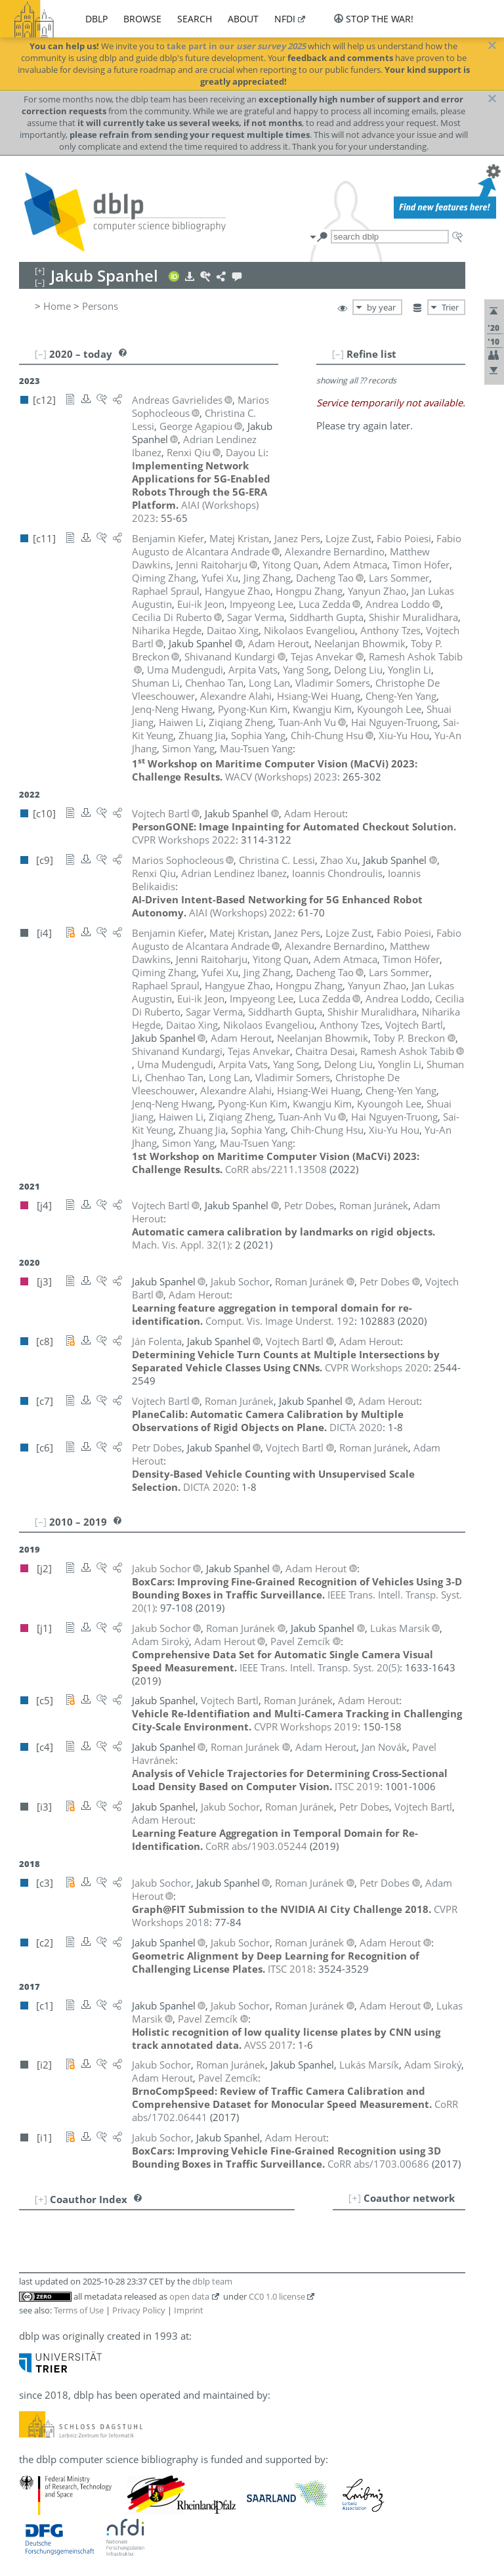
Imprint (188, 2310)
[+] (354, 2197)
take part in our (236, 46)
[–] (338, 353)
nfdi (284, 18)
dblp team (212, 2281)
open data (189, 2296)
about (243, 18)
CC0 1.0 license (277, 2296)
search (194, 18)
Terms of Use (79, 2310)
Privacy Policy (138, 2310)
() (181, 1244)
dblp (96, 18)
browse (142, 18)
